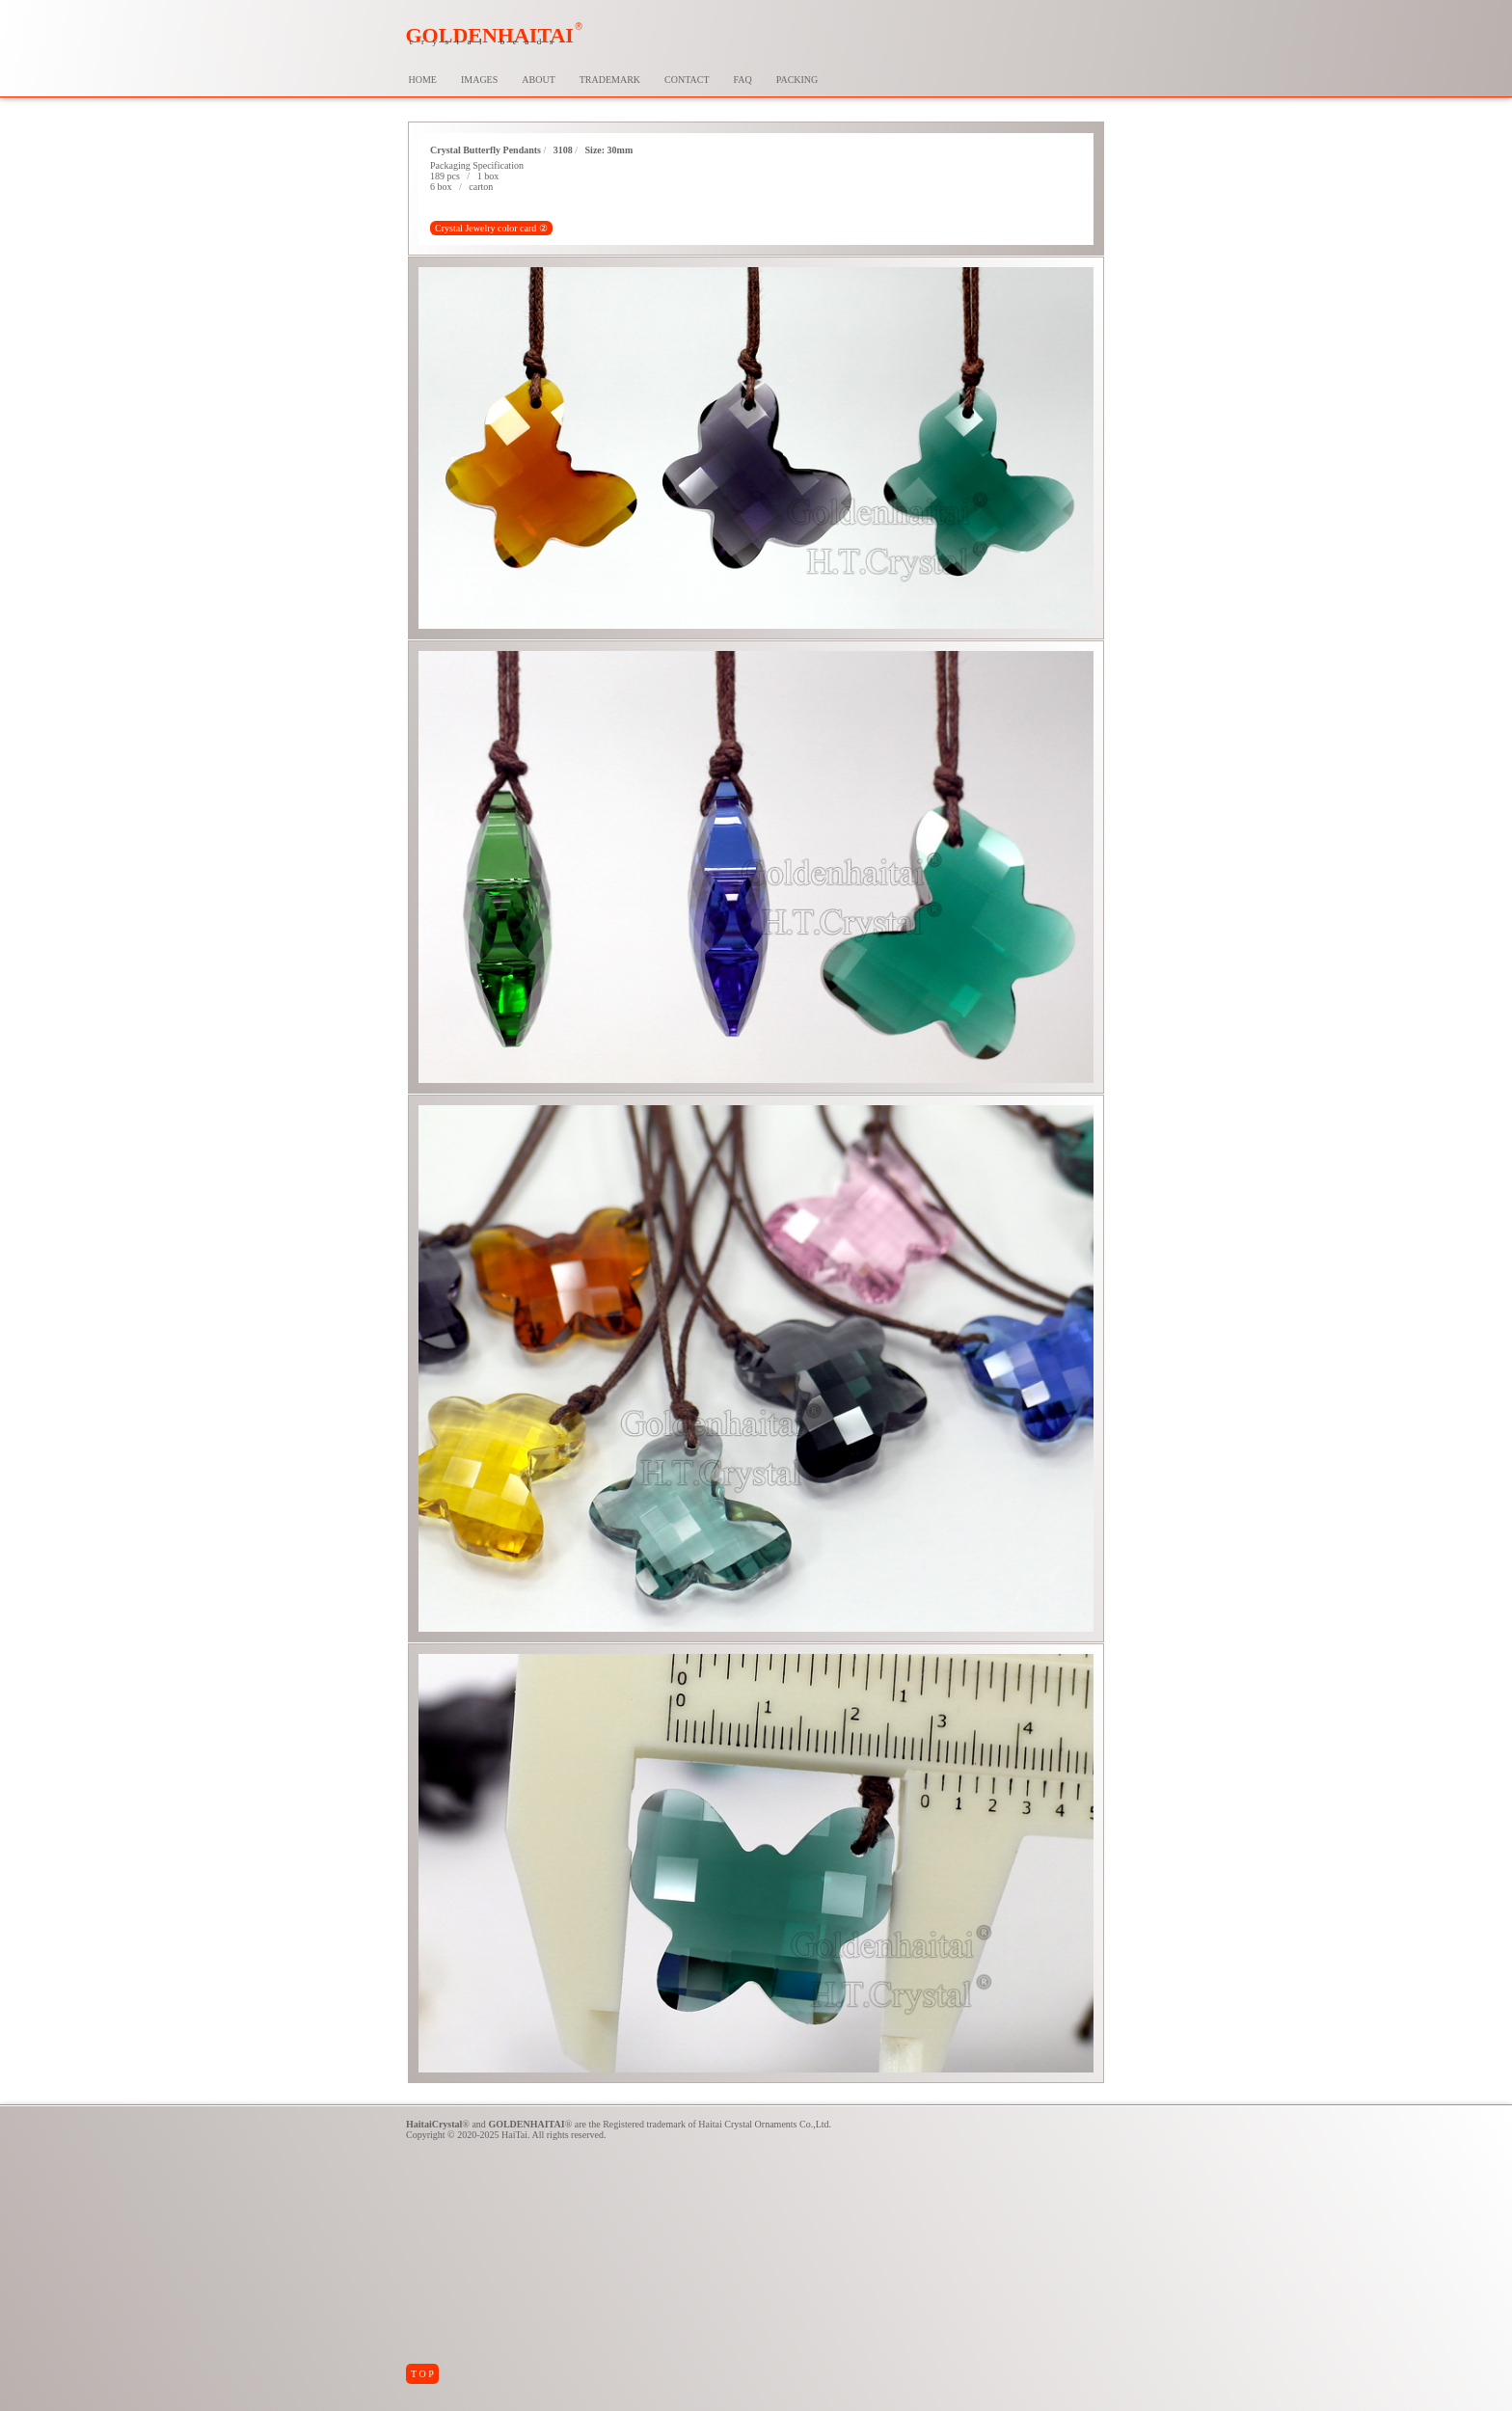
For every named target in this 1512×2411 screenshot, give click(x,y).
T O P (422, 2374)
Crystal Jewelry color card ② (491, 228)
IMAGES (479, 79)
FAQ (743, 79)
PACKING (797, 79)
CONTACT (686, 79)
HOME (423, 79)
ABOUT (538, 79)
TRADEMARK (610, 79)
